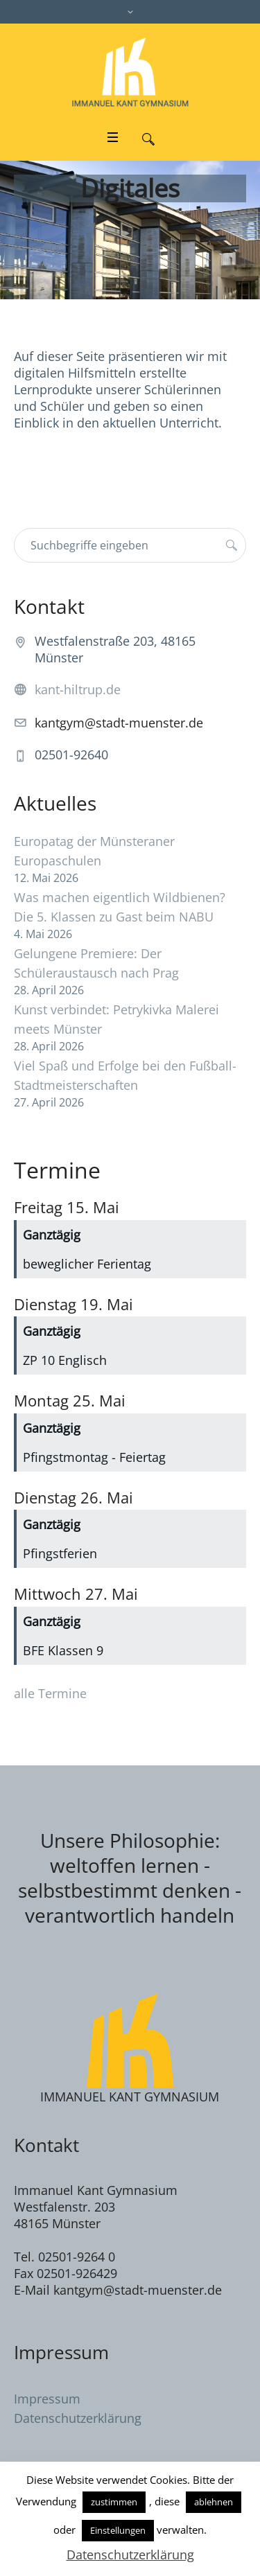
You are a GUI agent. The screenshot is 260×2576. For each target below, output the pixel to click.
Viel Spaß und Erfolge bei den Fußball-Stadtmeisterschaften (125, 1075)
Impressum (47, 2398)
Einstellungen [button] (118, 2530)
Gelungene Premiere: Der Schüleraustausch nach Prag (96, 963)
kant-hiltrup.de (78, 689)
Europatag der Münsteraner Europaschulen (94, 851)
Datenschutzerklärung (77, 2418)
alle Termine (50, 1693)
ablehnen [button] (213, 2502)
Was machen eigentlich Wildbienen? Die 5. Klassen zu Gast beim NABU (119, 907)
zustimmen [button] (114, 2502)
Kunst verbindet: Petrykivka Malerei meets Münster (116, 1019)
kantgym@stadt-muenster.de (119, 722)
